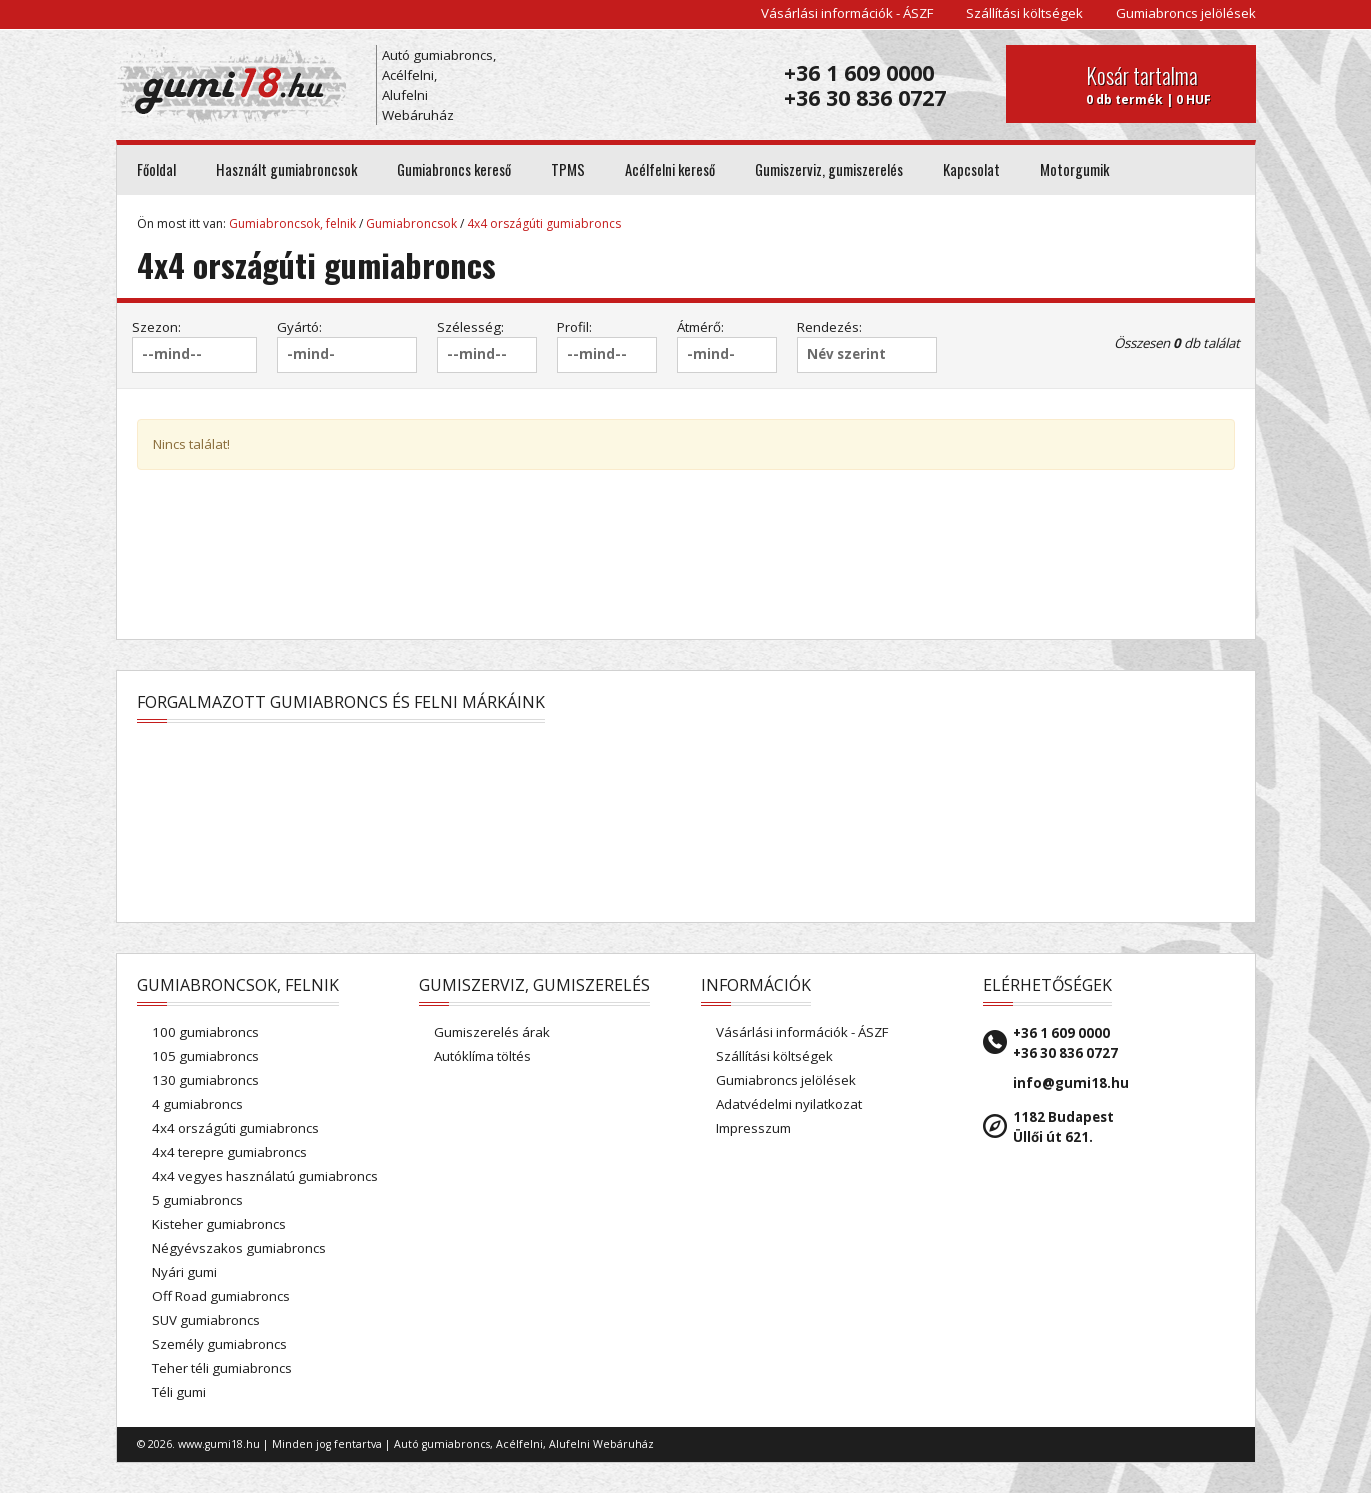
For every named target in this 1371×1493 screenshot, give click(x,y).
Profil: (574, 327)
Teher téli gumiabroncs (222, 1368)
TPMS (568, 169)
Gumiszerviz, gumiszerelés (829, 169)
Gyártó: (299, 327)
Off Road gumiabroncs (221, 1296)
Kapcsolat (971, 169)
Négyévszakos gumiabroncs (239, 1248)
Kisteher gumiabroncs (219, 1224)
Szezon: (156, 327)
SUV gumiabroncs (206, 1320)
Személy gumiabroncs (219, 1344)
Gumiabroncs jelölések (1186, 13)
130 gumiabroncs (205, 1080)
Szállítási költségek (1024, 13)
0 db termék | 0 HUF (1163, 84)
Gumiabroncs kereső (454, 169)
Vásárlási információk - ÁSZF (847, 13)
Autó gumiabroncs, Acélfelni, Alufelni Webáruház (439, 85)
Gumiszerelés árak (492, 1032)
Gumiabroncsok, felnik (292, 223)
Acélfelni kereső (670, 169)
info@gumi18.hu (1071, 1083)
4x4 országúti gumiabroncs (544, 223)
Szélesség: (470, 327)
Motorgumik (1074, 169)
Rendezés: (829, 327)
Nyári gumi (184, 1272)
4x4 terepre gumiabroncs (229, 1152)
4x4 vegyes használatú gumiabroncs (265, 1176)
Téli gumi (179, 1392)
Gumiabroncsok (411, 223)
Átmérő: (700, 327)
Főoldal (156, 169)
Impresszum (753, 1128)
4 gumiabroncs (197, 1104)
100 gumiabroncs (205, 1032)
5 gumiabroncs (197, 1200)
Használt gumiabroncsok (286, 169)
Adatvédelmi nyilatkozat (789, 1104)
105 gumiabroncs (205, 1056)
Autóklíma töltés (482, 1056)
